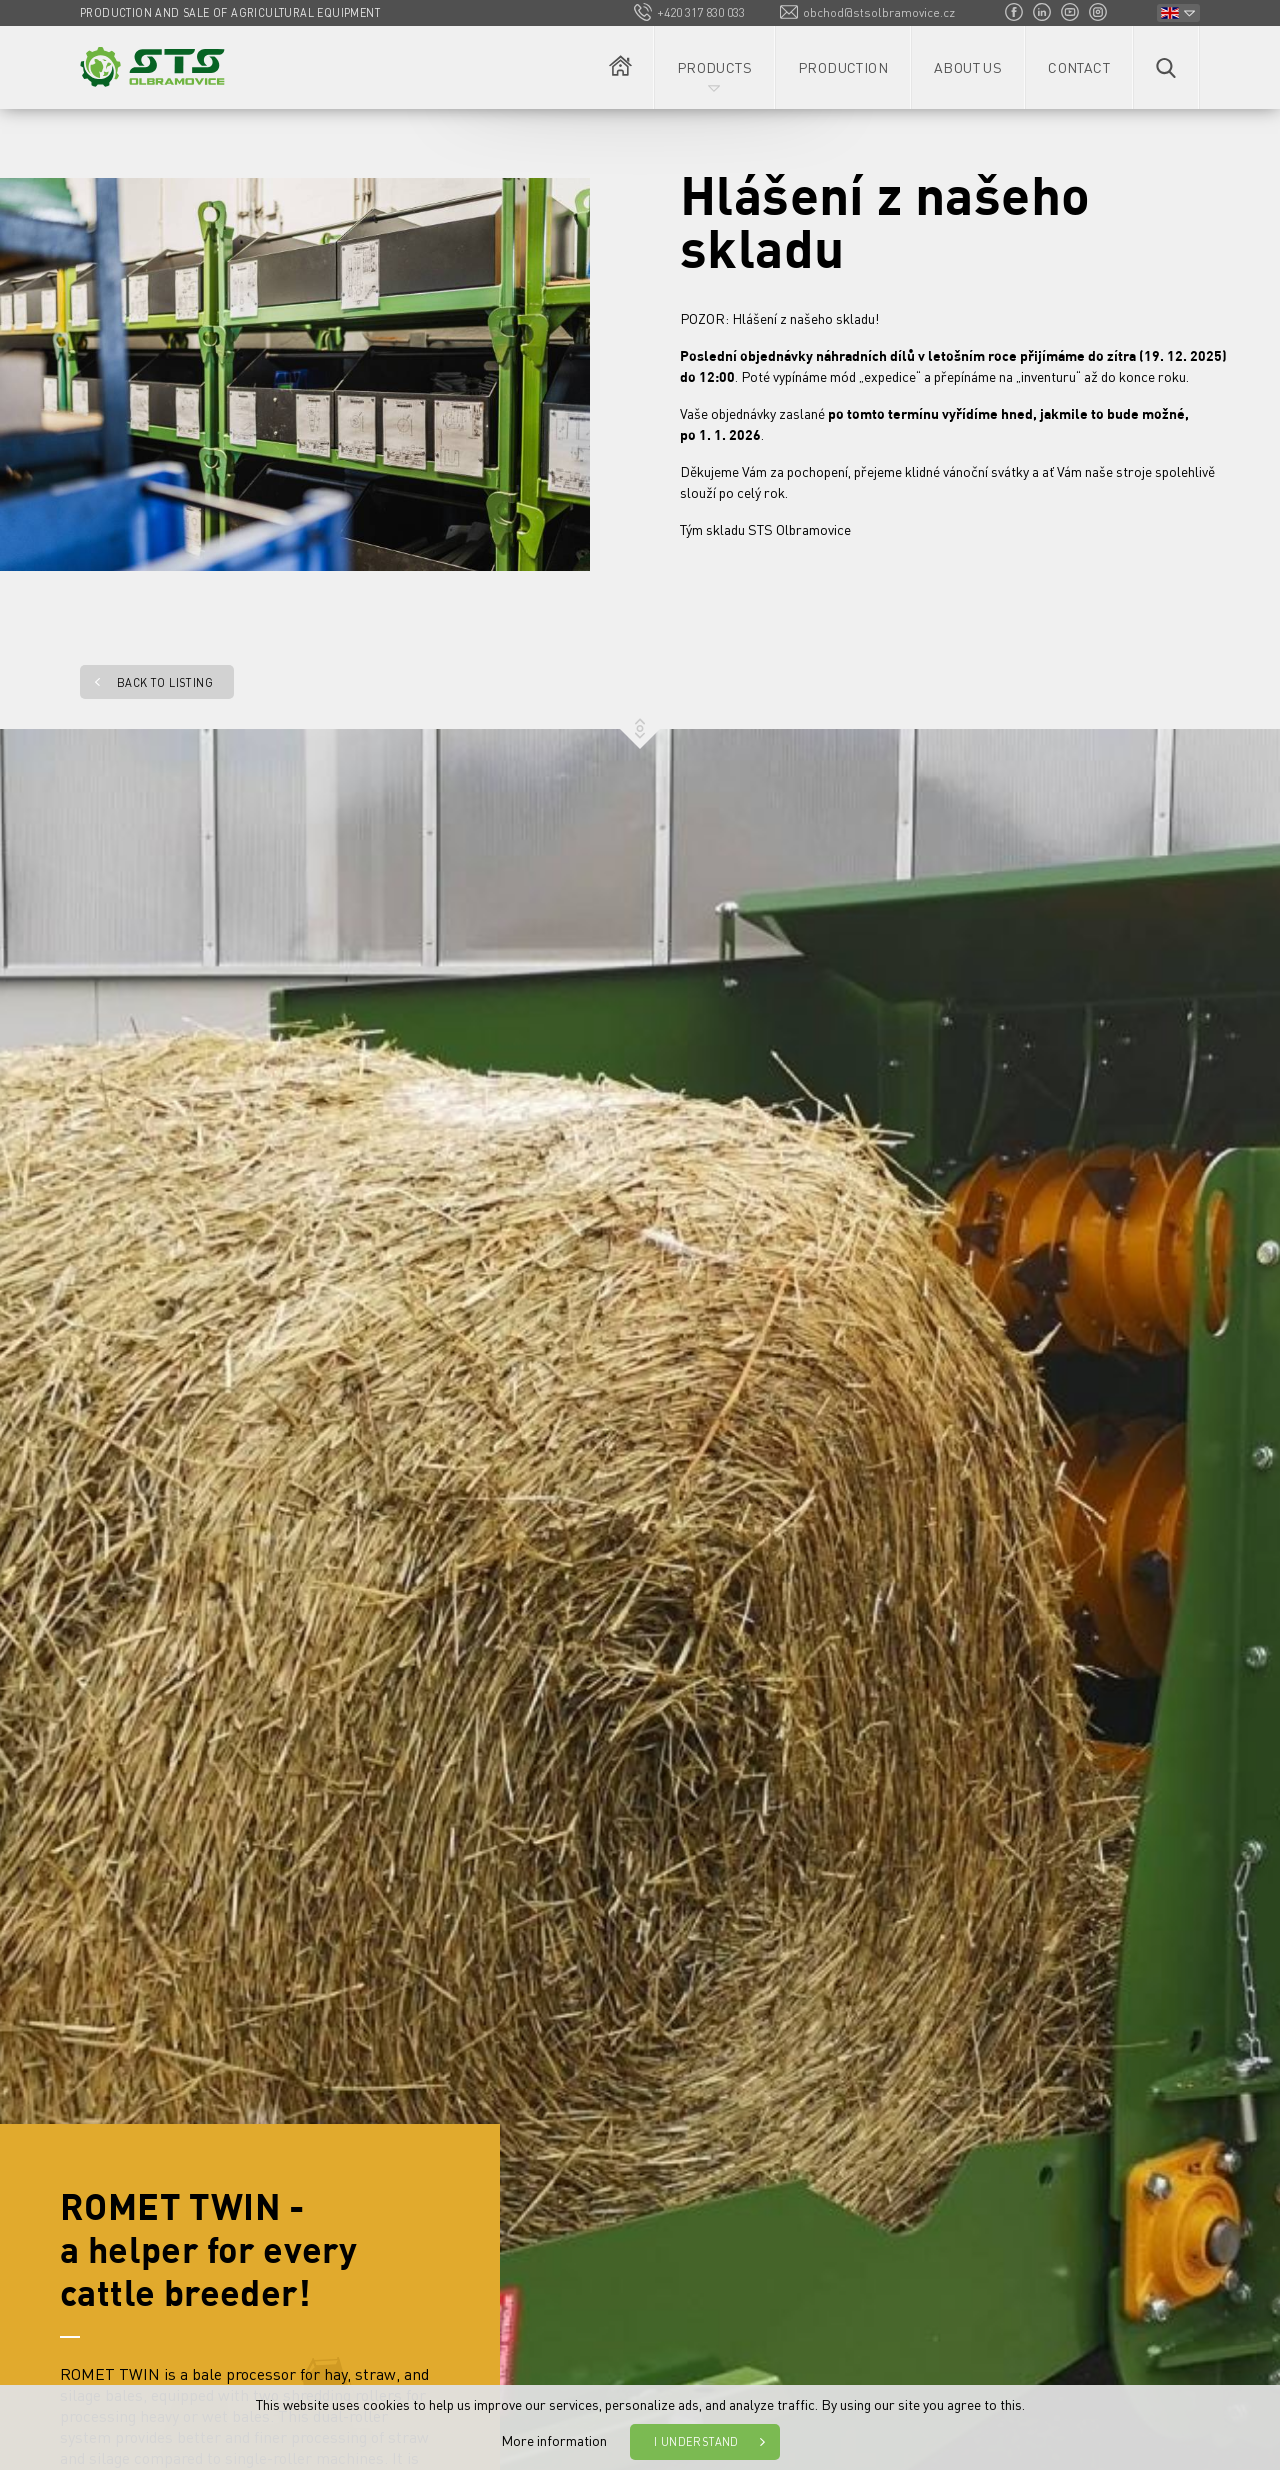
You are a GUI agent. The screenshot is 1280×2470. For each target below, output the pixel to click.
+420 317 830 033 (701, 12)
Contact (1079, 67)
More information (554, 2440)
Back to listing (165, 683)
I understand (696, 2442)
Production (843, 67)
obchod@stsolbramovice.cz (879, 12)
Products (714, 67)
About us (968, 67)
